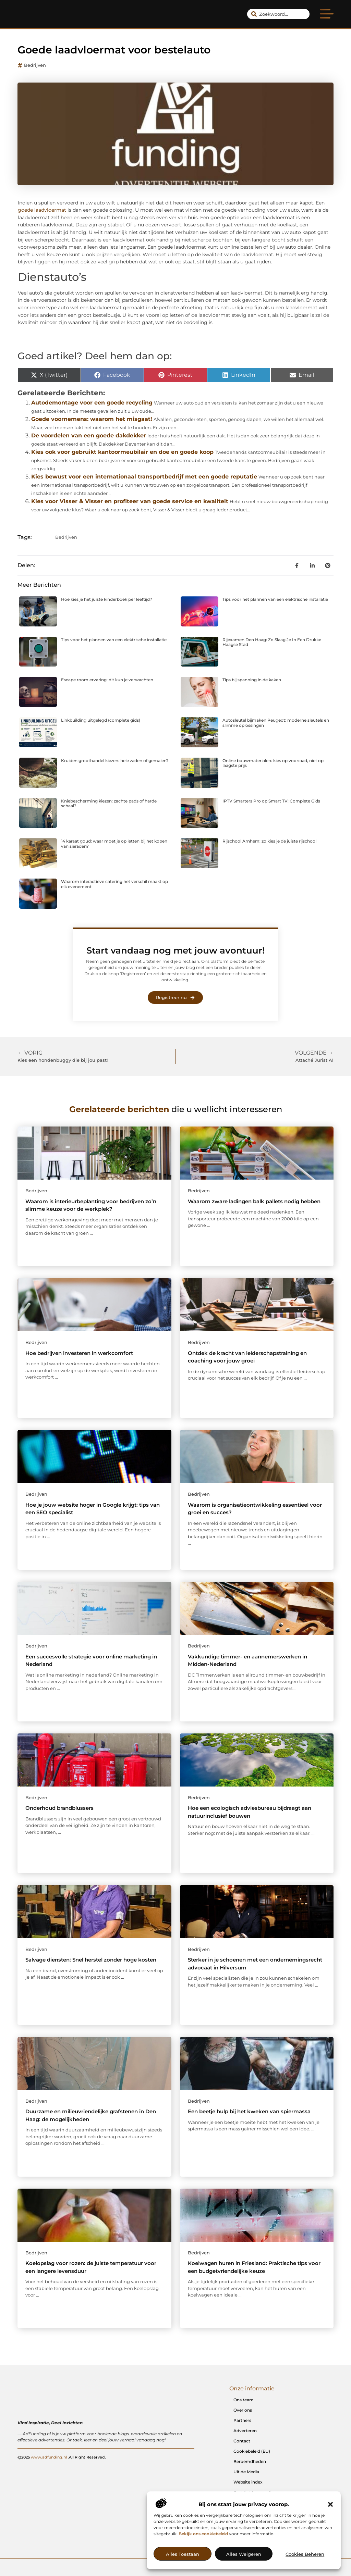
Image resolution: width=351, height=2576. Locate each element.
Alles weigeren (243, 2554)
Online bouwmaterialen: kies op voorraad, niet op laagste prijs (273, 763)
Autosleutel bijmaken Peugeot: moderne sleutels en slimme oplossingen (275, 722)
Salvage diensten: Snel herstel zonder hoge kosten (90, 1959)
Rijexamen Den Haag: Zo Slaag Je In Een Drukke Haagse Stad (271, 642)
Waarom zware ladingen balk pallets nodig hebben (254, 1201)
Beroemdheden (249, 2461)
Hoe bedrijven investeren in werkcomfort (79, 1353)
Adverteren (245, 2430)
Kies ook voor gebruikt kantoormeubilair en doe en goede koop (122, 452)
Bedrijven (35, 65)
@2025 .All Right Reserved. (61, 2456)
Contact (241, 2440)
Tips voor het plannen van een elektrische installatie (275, 599)
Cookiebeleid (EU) (251, 2451)
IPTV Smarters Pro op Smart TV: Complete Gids (271, 801)
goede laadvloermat (42, 210)
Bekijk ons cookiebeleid (203, 2533)
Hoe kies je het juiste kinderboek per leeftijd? (106, 599)
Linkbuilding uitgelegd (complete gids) (100, 720)
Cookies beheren (305, 2554)
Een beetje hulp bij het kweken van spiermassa (249, 2111)
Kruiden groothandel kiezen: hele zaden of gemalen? (115, 760)
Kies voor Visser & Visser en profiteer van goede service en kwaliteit (129, 501)
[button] (330, 2504)
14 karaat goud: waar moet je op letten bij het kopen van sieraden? (114, 843)
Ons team (243, 2399)
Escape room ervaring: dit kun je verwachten (107, 679)
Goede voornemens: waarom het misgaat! (91, 419)
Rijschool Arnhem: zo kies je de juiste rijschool (269, 841)
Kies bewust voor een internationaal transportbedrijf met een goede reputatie (144, 476)
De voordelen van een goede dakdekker (88, 435)
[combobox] (278, 14)
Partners (242, 2420)
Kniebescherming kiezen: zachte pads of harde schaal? (109, 803)
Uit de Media (246, 2471)
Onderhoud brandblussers (59, 1808)
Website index (248, 2482)
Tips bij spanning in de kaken (251, 679)
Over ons (242, 2410)
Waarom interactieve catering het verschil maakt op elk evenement (114, 884)
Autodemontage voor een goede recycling (92, 402)
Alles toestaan (182, 2554)
